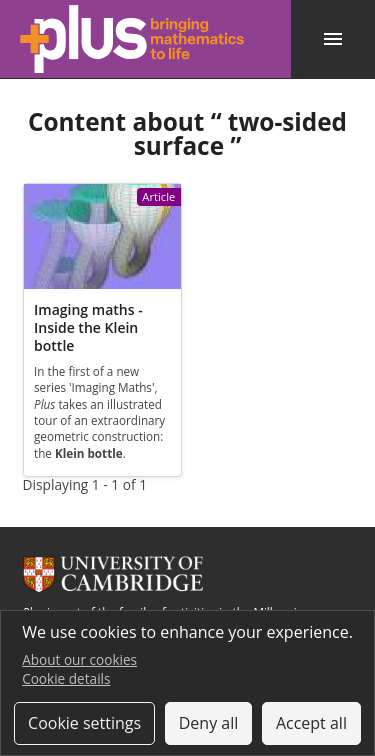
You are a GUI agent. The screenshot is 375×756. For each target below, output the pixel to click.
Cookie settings (84, 723)
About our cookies (79, 659)
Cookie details (66, 678)
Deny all (209, 723)
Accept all (311, 723)
